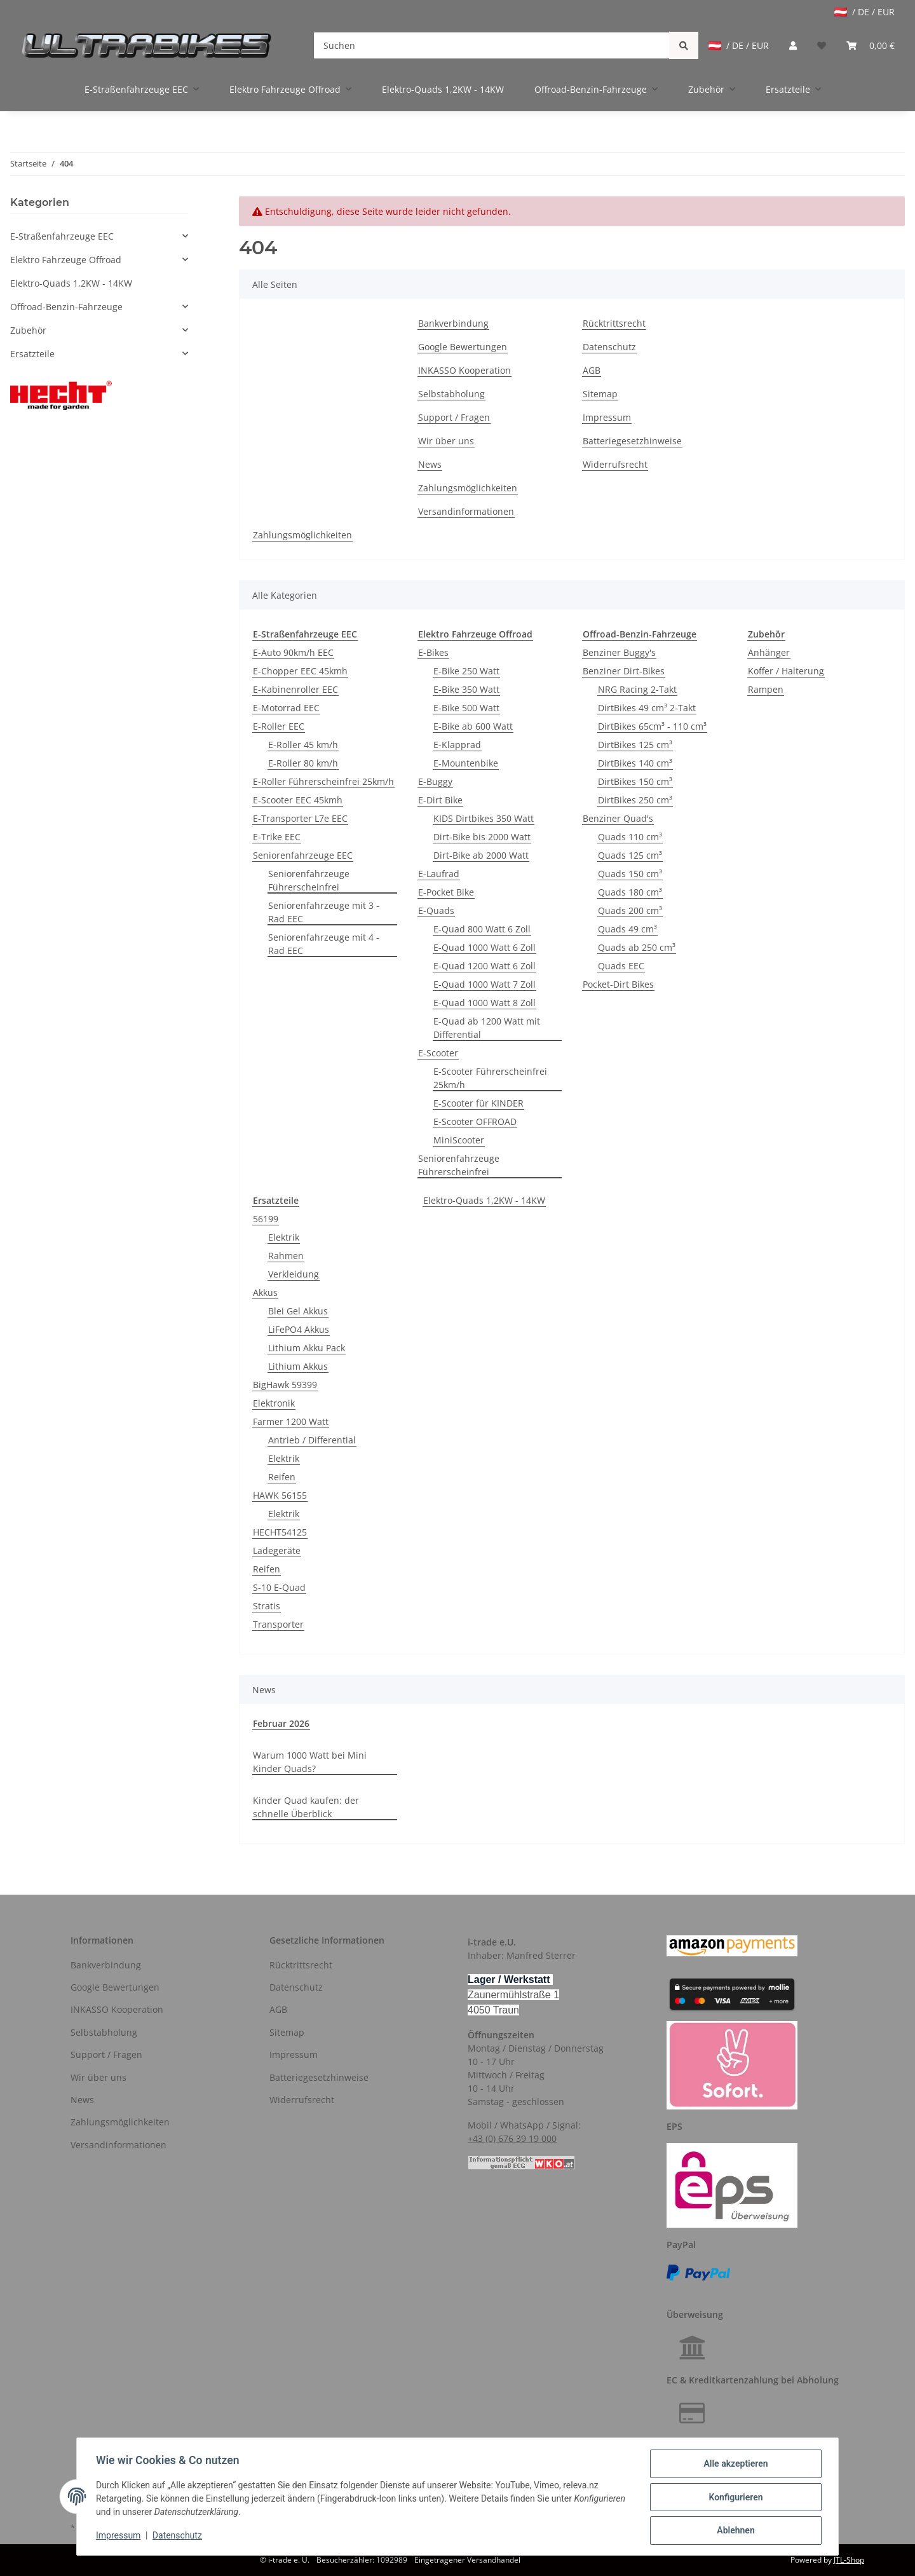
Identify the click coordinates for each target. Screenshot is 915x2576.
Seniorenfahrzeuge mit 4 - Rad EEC (323, 944)
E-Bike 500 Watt (466, 708)
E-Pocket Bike (446, 892)
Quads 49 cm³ (627, 929)
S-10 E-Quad (279, 1587)
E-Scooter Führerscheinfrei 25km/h (490, 1078)
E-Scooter (438, 1053)
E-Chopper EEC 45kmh (300, 671)
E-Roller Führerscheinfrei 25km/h (323, 781)
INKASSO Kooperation (464, 370)
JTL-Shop (849, 2559)
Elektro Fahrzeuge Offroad (65, 260)
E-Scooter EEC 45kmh (297, 800)
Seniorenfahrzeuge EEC (303, 855)
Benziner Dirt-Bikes (624, 671)
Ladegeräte (277, 1550)
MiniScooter (458, 1140)
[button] (793, 45)
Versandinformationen (466, 511)
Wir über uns (446, 441)
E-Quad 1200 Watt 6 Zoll (484, 966)
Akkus (265, 1292)
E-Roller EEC (278, 726)
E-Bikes (433, 652)
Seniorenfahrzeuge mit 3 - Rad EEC (323, 912)
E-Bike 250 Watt (466, 671)
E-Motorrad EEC (286, 708)
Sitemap (600, 394)
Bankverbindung (453, 323)
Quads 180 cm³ (630, 892)
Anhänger (769, 652)
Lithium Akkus (298, 1366)
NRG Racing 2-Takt (637, 689)
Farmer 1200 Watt (291, 1421)
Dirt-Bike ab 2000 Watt (481, 855)
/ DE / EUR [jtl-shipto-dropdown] (864, 12)
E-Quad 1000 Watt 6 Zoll (484, 947)
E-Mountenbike (465, 763)
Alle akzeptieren (734, 2465)
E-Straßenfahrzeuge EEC (62, 236)
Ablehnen (734, 2531)
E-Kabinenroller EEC (295, 689)
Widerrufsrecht (615, 464)
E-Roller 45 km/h (303, 745)
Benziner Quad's (618, 818)
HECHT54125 (280, 1532)
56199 (265, 1219)
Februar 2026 (281, 1723)
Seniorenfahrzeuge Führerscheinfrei (308, 880)
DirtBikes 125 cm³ (635, 745)
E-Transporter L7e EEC (300, 818)
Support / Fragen (454, 417)
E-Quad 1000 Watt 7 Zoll (484, 984)
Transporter (278, 1624)
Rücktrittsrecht (614, 323)
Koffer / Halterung (786, 671)
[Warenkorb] (870, 45)
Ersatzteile (32, 354)
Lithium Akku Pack (306, 1348)
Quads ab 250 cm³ (636, 947)
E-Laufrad (438, 874)
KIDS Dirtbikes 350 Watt (483, 818)
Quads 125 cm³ (630, 855)
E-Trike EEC (277, 837)
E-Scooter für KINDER (478, 1103)
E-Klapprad (457, 745)
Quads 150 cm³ (630, 874)
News (430, 464)
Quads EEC (621, 966)
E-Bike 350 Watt (466, 689)
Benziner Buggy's (619, 652)
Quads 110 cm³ (630, 837)
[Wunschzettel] (821, 45)
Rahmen (286, 1256)
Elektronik (274, 1403)
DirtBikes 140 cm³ (635, 763)
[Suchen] (491, 45)
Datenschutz (609, 347)
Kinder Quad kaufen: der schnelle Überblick (306, 1807)
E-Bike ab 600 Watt (473, 726)
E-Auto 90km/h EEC (293, 652)
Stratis (266, 1606)
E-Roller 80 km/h (303, 763)
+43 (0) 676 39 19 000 (512, 2138)
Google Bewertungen (462, 347)
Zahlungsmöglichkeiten (467, 488)
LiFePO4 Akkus (298, 1329)
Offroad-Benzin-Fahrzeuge (66, 307)
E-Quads (436, 910)
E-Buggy (435, 781)
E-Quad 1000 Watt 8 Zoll (484, 1003)
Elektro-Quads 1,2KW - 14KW (484, 1200)
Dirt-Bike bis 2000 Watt (482, 837)
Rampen (765, 689)
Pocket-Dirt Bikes (618, 984)
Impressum (607, 417)
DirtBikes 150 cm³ (635, 781)
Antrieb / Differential (312, 1440)
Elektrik (283, 1237)
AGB (591, 370)
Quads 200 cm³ (630, 910)
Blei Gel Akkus (298, 1311)
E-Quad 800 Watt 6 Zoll (482, 929)
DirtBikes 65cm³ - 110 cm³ (652, 726)
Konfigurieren (734, 2498)
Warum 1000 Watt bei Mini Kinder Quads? (310, 1762)
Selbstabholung (451, 394)
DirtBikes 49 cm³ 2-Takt (647, 708)
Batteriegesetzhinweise (632, 441)
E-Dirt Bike (440, 800)
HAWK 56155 (280, 1495)
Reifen (281, 1477)
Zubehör (28, 330)
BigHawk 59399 (285, 1385)
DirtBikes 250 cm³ (635, 800)
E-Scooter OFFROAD (475, 1121)
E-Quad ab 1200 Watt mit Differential (486, 1027)
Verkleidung (293, 1274)
